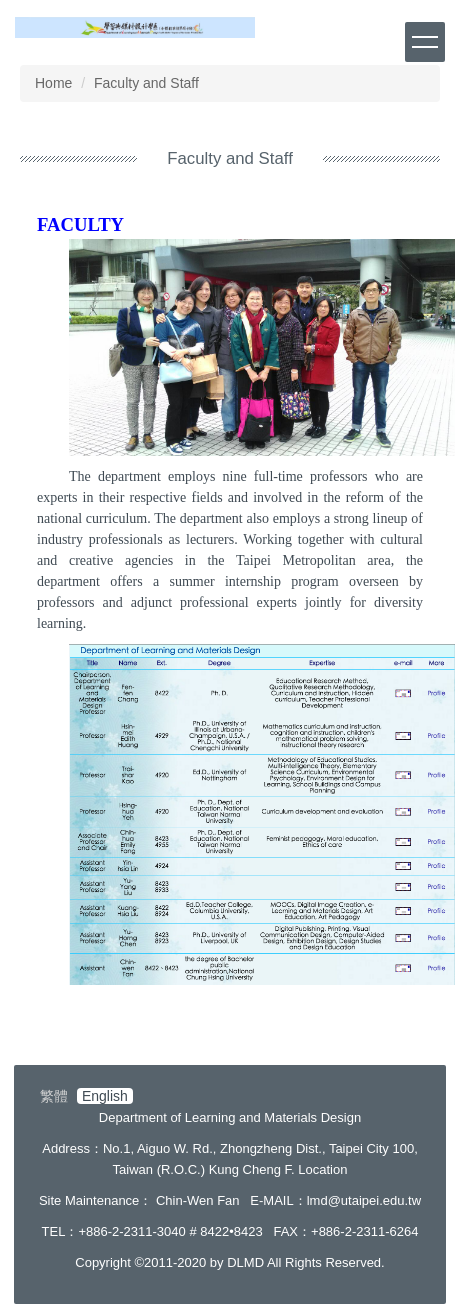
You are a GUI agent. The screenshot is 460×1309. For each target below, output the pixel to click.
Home (53, 83)
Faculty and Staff (146, 83)
